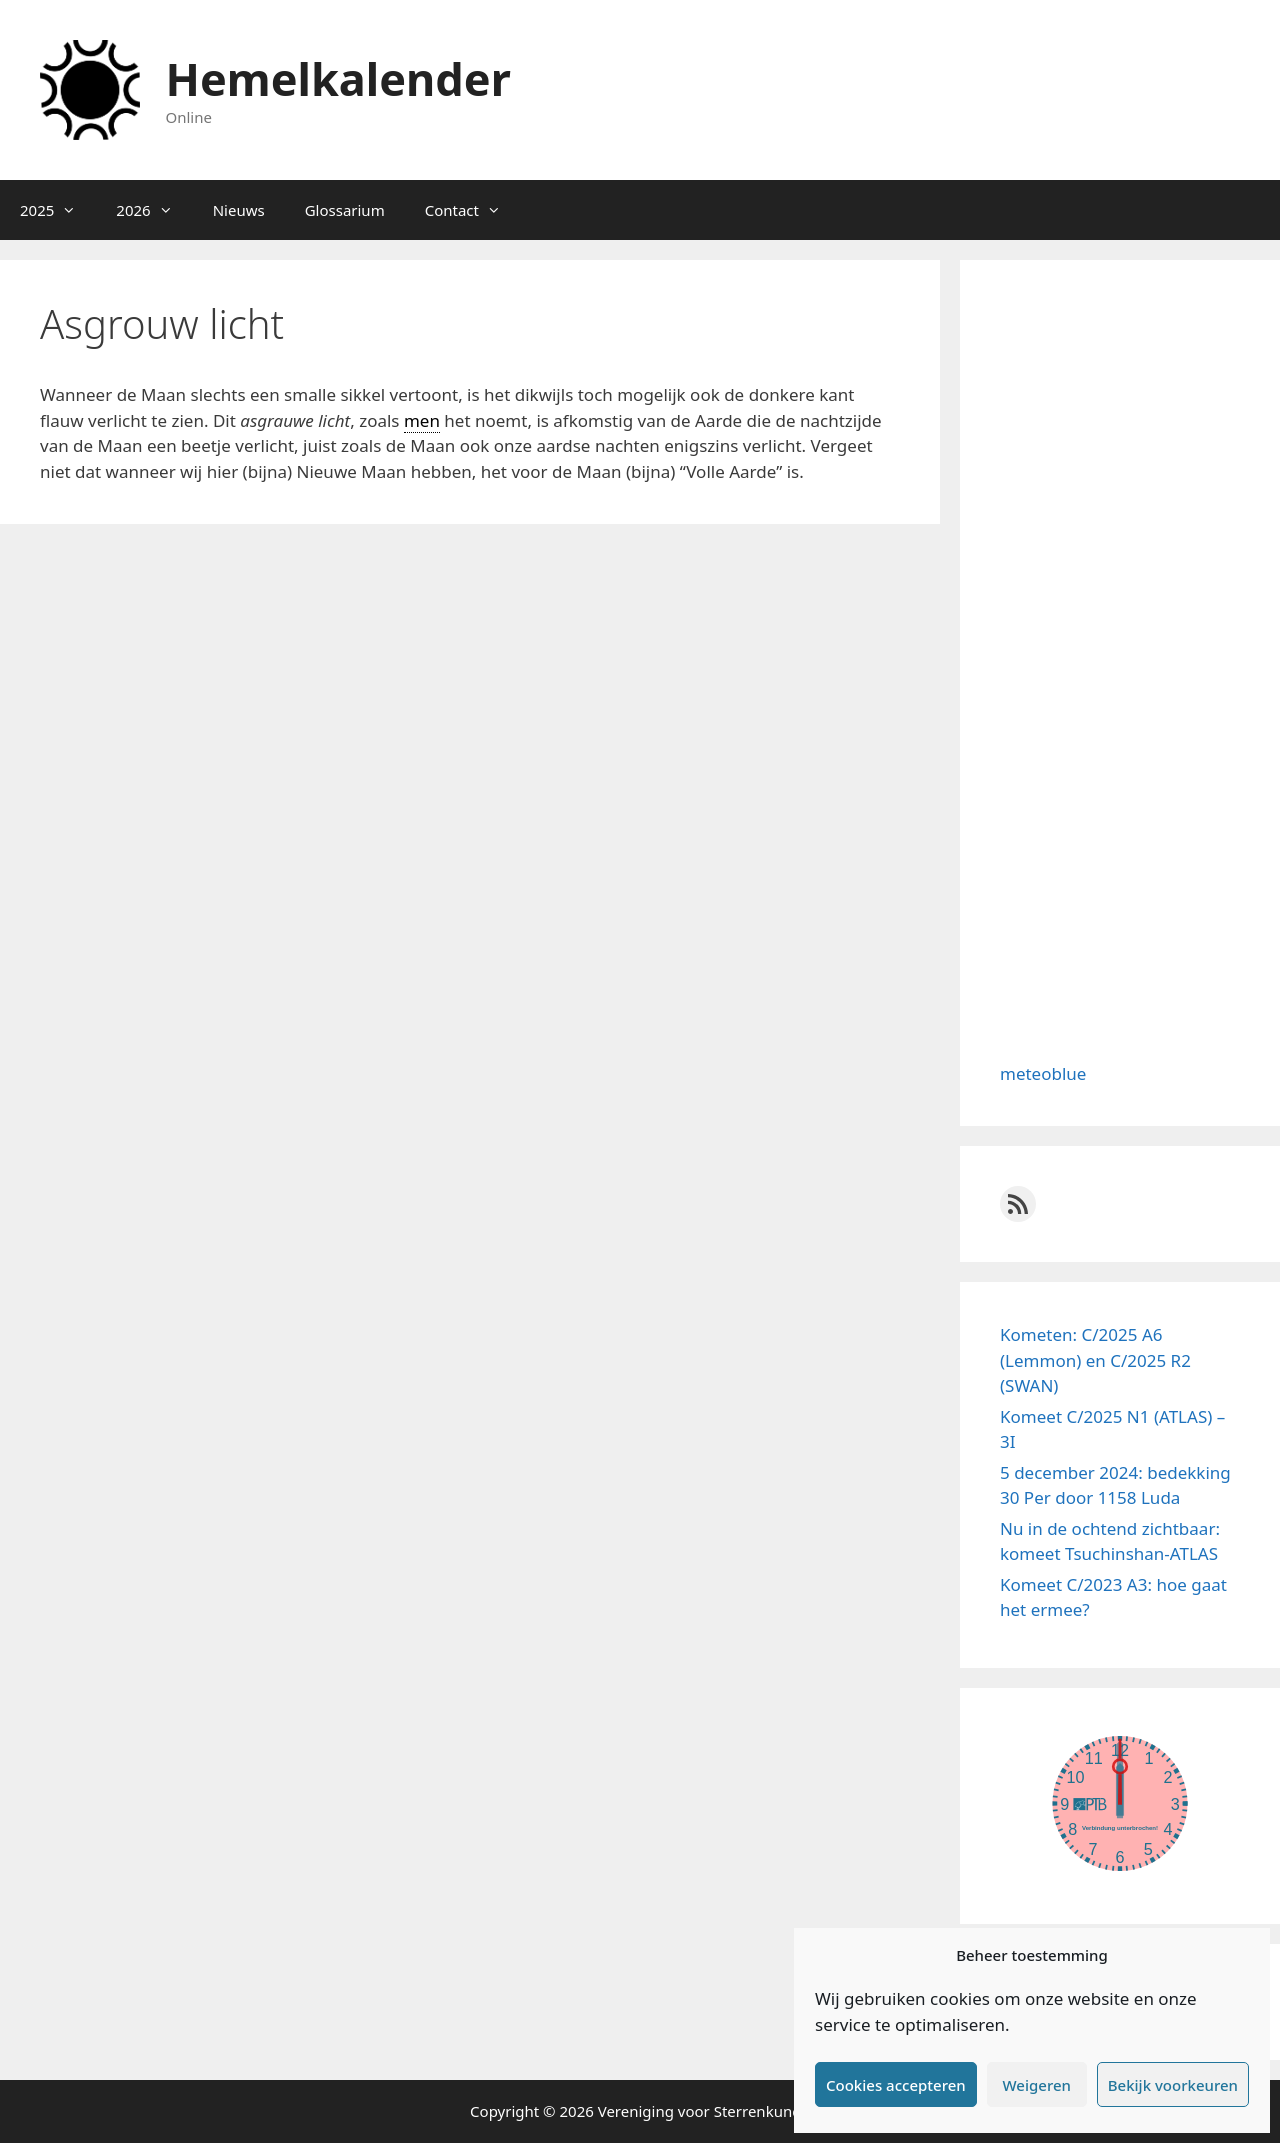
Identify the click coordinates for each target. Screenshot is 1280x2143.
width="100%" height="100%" (1120, 1803)
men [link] (422, 420)
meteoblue (1043, 1073)
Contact (473, 210)
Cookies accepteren (896, 2085)
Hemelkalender (338, 78)
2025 (58, 210)
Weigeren (1037, 2085)
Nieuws (239, 210)
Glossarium (345, 210)
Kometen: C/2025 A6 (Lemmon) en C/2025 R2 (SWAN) (1095, 1360)
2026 (154, 210)
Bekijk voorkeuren (1173, 2085)
